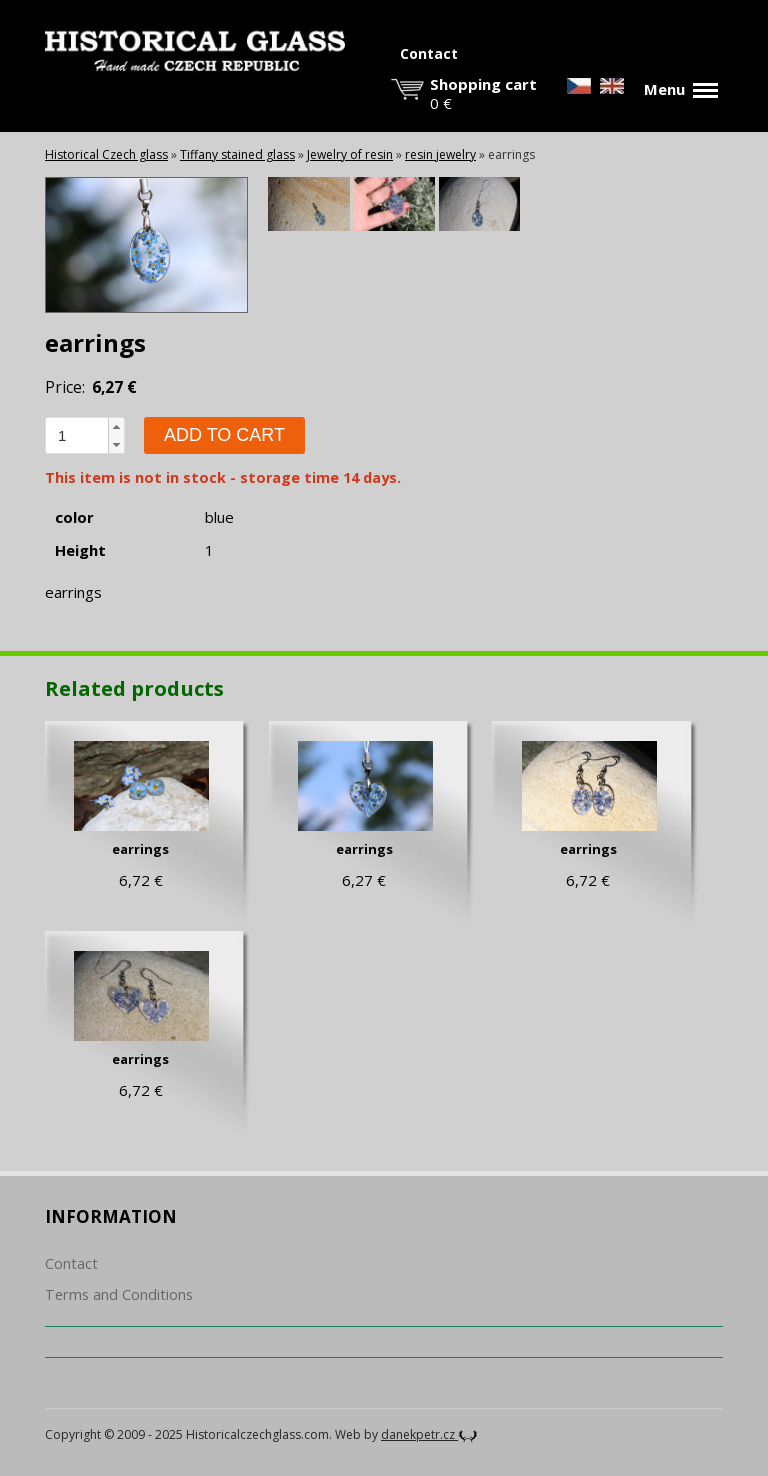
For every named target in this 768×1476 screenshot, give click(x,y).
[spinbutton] (77, 435)
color (74, 517)
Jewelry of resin (350, 154)
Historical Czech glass (106, 154)
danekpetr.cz (429, 1434)
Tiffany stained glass (237, 154)
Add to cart (224, 435)
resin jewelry (440, 154)
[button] (116, 427)
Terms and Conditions (119, 1294)
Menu (681, 89)
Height (80, 550)
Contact (429, 54)
